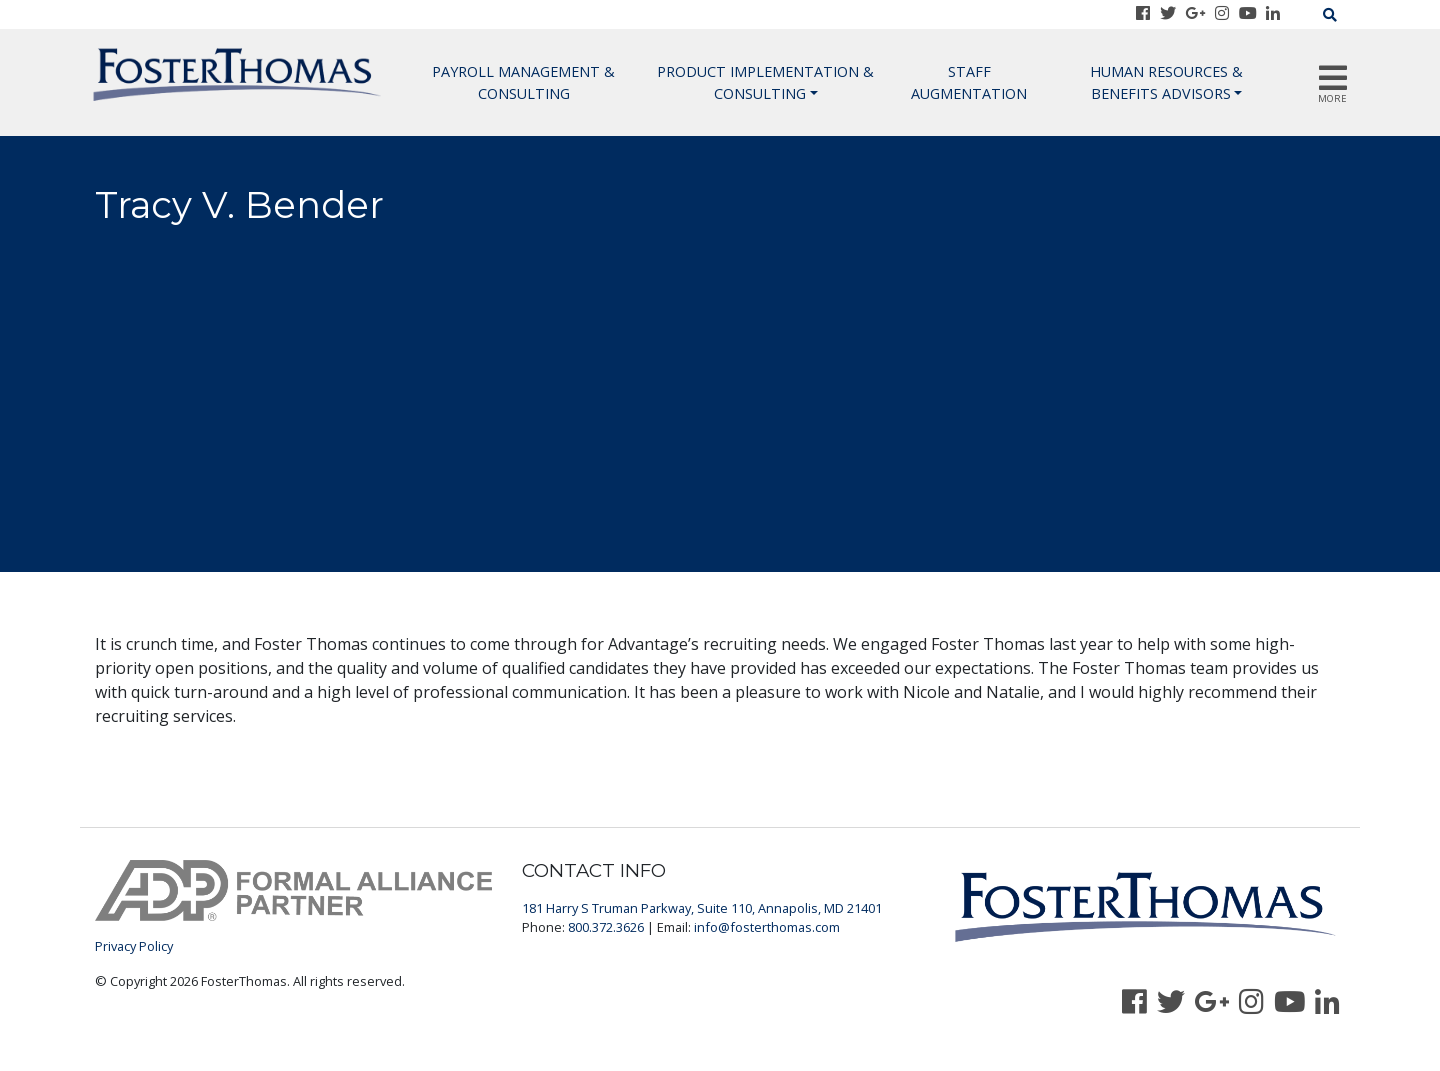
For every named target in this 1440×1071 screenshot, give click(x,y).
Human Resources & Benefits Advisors (1166, 82)
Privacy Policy (134, 946)
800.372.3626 (606, 927)
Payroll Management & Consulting (523, 82)
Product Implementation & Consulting (765, 82)
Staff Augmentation (969, 82)
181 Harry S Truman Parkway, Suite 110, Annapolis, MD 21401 (702, 908)
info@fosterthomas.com (767, 927)
